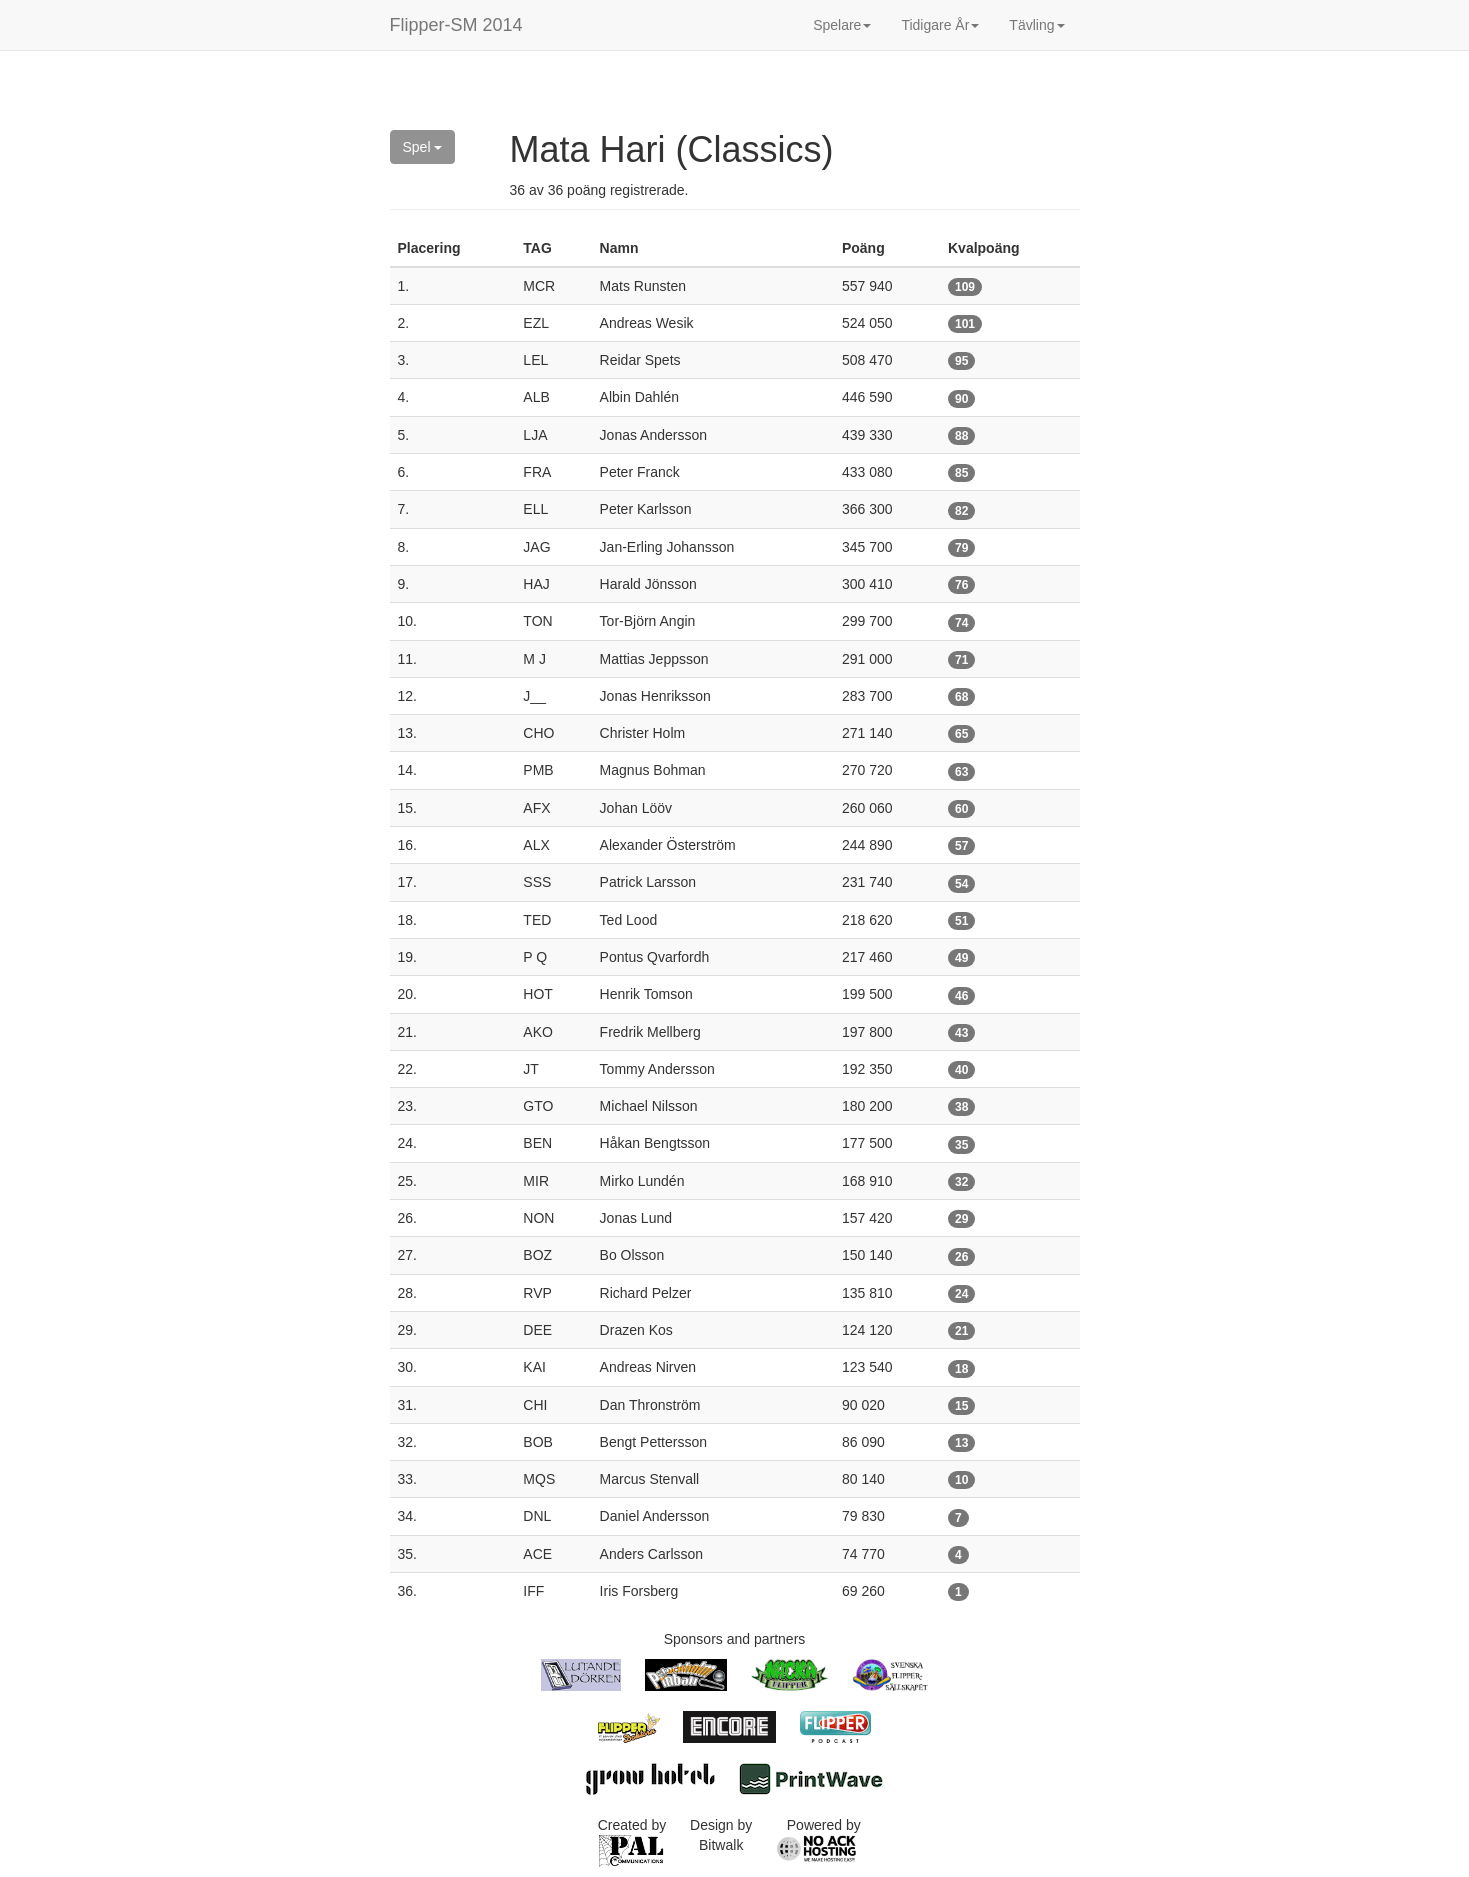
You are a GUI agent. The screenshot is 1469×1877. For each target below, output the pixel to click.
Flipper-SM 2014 (456, 25)
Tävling (1036, 25)
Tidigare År (940, 25)
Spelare (842, 25)
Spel (423, 147)
